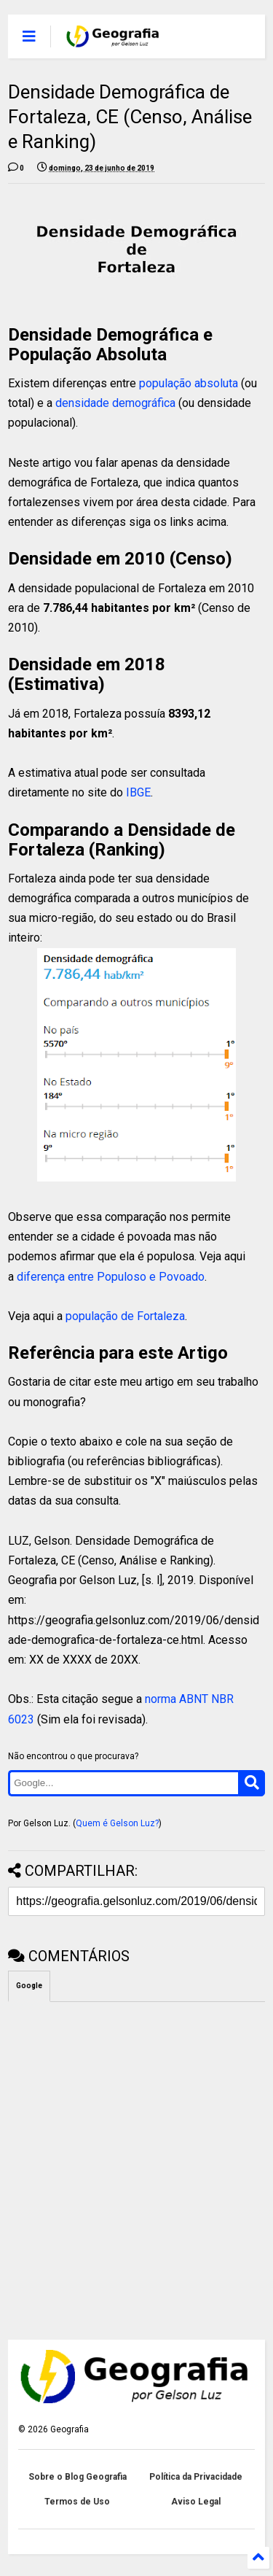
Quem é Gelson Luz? (117, 1823)
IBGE (138, 792)
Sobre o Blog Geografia (77, 2477)
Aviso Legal (196, 2502)
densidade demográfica (115, 403)
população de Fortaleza (125, 1316)
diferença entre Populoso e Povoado (111, 1277)
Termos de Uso (77, 2502)
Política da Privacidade (195, 2477)
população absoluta (188, 383)
